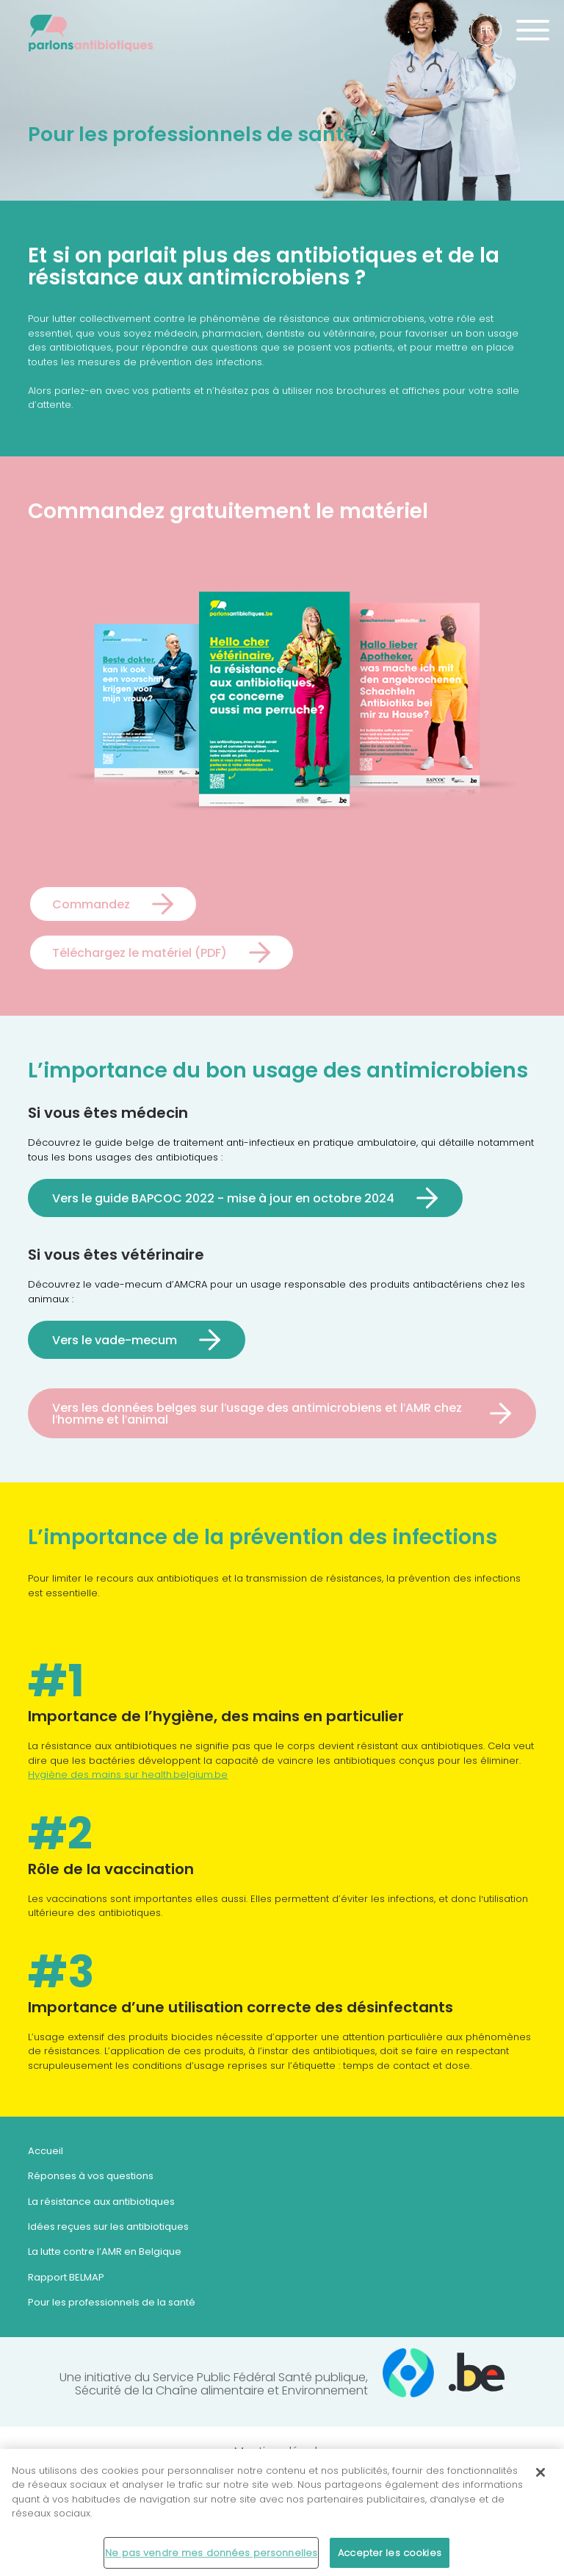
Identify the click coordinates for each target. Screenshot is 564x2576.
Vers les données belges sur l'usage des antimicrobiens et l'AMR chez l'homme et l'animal (257, 1413)
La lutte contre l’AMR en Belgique (104, 2251)
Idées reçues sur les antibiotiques (108, 2226)
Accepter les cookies (389, 2558)
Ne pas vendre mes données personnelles (211, 2558)
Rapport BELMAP (66, 2277)
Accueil (45, 2151)
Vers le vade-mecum (114, 1339)
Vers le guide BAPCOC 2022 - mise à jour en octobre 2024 (223, 1198)
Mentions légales (282, 2451)
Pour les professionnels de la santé (111, 2302)
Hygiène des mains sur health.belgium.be (128, 1774)
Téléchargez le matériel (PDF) (139, 952)
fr (486, 30)
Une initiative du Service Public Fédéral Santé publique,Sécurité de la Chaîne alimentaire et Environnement (281, 2378)
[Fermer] (540, 2478)
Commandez (91, 904)
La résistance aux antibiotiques (101, 2201)
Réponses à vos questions (90, 2176)
